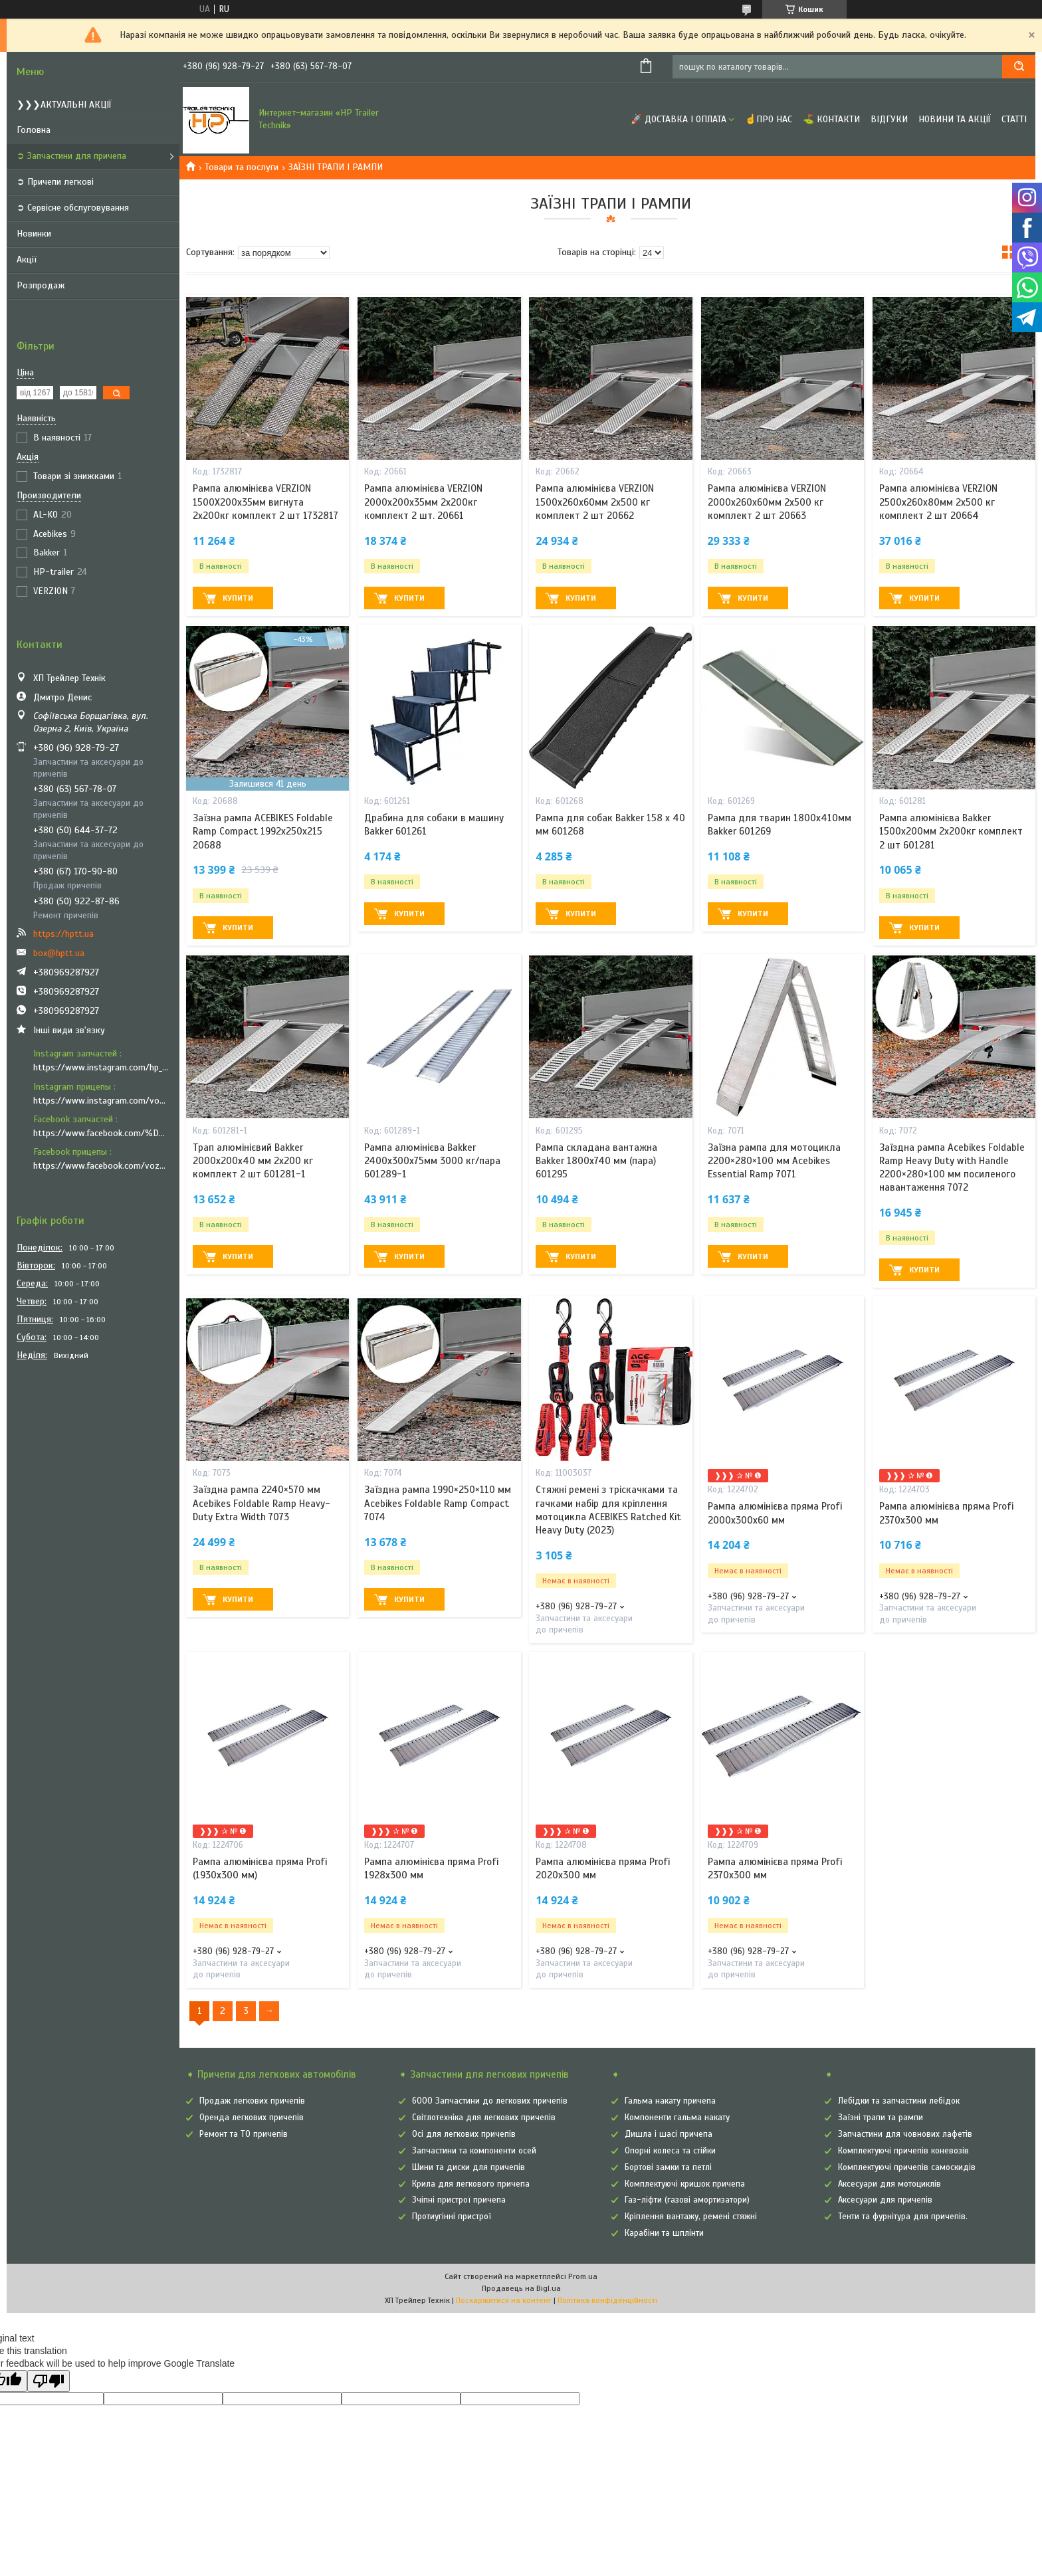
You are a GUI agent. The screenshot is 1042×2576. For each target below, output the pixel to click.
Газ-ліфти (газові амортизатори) (687, 2200)
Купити (238, 598)
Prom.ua (582, 2276)
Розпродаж (41, 285)
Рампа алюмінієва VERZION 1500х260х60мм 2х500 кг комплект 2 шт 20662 (595, 502)
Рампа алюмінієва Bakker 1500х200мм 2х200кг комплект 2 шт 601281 (951, 831)
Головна (34, 130)
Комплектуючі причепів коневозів (903, 2150)
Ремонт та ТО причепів (243, 2134)
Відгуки (889, 119)
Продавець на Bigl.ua (521, 2288)
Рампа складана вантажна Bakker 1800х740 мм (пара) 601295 (596, 1161)
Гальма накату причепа (670, 2101)
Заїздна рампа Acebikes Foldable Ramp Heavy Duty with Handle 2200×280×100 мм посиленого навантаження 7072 (952, 1167)
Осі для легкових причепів (464, 2134)
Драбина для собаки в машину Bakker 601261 (434, 824)
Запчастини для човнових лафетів (905, 2134)
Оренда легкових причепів (251, 2117)
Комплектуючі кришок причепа (685, 2184)
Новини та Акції (954, 119)
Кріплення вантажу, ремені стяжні (691, 2216)
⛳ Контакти (831, 119)
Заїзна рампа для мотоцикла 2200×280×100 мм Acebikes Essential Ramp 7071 (774, 1161)
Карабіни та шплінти (664, 2233)
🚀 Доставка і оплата (678, 119)
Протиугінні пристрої (451, 2216)
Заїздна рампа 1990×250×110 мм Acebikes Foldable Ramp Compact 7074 (437, 1503)
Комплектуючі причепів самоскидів (907, 2167)
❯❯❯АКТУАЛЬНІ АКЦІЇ (64, 104)
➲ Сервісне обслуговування (73, 207)
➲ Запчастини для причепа (71, 155)
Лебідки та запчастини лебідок (899, 2101)
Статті (1014, 119)
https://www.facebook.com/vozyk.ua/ (101, 1165)
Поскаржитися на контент (504, 2300)
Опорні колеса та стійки (670, 2150)
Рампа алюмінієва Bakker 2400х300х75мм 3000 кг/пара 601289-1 (432, 1161)
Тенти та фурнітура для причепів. (903, 2216)
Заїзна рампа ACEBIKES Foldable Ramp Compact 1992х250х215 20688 (263, 831)
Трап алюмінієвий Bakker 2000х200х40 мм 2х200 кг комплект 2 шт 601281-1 (253, 1161)
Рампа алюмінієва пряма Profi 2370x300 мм (946, 1513)
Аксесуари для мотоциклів (889, 2184)
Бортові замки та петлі (668, 2167)
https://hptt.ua (63, 934)
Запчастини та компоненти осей (474, 2150)
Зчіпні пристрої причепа (459, 2200)
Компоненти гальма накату (677, 2117)
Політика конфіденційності (607, 2300)
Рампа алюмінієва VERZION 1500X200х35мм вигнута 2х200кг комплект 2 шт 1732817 (265, 502)
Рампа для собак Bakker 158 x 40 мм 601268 (610, 824)
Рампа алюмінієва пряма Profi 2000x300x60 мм (775, 1513)
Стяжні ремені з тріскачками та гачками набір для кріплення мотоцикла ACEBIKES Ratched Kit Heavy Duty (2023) (608, 1510)
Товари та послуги (241, 167)
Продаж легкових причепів (252, 2101)
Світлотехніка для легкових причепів (484, 2117)
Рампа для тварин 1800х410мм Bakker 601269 (779, 824)
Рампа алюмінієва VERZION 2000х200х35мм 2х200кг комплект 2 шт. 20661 (423, 502)
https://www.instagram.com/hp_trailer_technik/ (101, 1067)
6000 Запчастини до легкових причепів (490, 2101)
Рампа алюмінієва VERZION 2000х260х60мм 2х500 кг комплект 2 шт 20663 (767, 502)
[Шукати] (1018, 66)
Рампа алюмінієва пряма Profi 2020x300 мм (603, 1868)
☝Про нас (768, 119)
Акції (27, 259)
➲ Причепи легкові (55, 181)
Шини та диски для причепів (468, 2167)
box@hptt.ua (58, 953)
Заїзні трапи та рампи (880, 2117)
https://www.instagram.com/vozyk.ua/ (101, 1100)
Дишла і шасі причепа (668, 2134)
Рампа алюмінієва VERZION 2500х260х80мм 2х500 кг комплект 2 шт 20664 (938, 502)
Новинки (34, 233)
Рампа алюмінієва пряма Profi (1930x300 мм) (260, 1868)
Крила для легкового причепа (471, 2184)
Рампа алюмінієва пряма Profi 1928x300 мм (431, 1868)
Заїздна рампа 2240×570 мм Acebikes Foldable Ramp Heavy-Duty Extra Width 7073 (261, 1503)
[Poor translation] (48, 2381)
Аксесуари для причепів (885, 2200)
